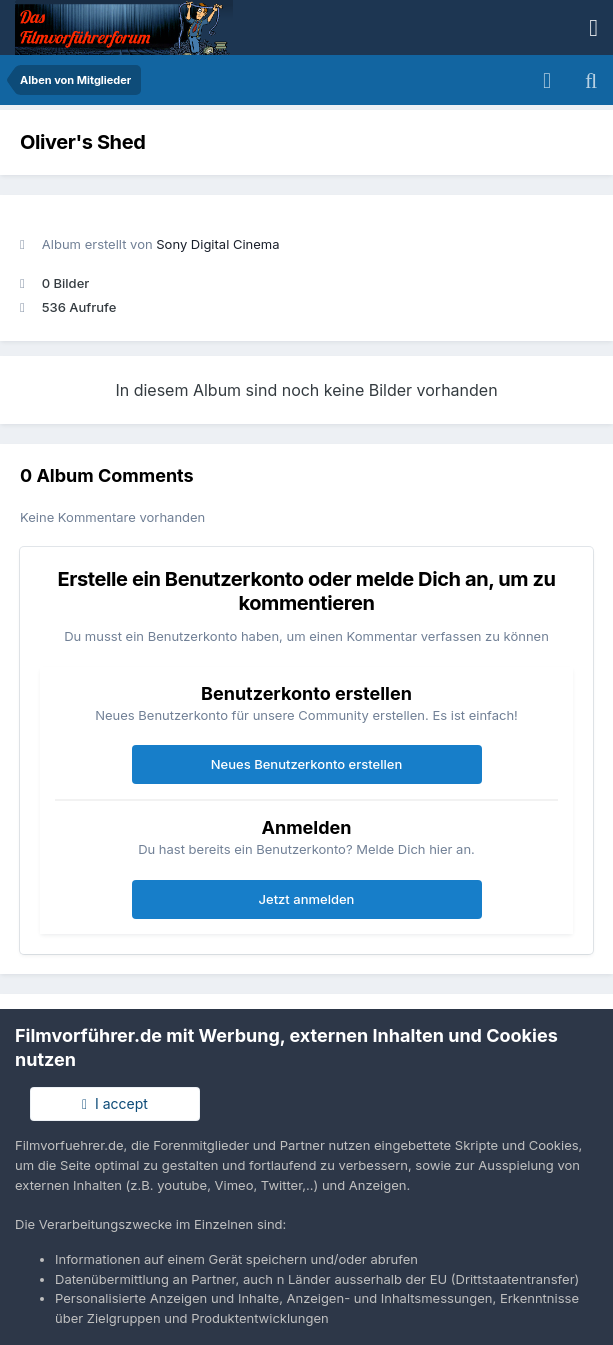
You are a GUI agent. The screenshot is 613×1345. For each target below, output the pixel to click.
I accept (115, 1103)
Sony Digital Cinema (217, 244)
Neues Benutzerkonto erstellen (306, 764)
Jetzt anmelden (307, 899)
